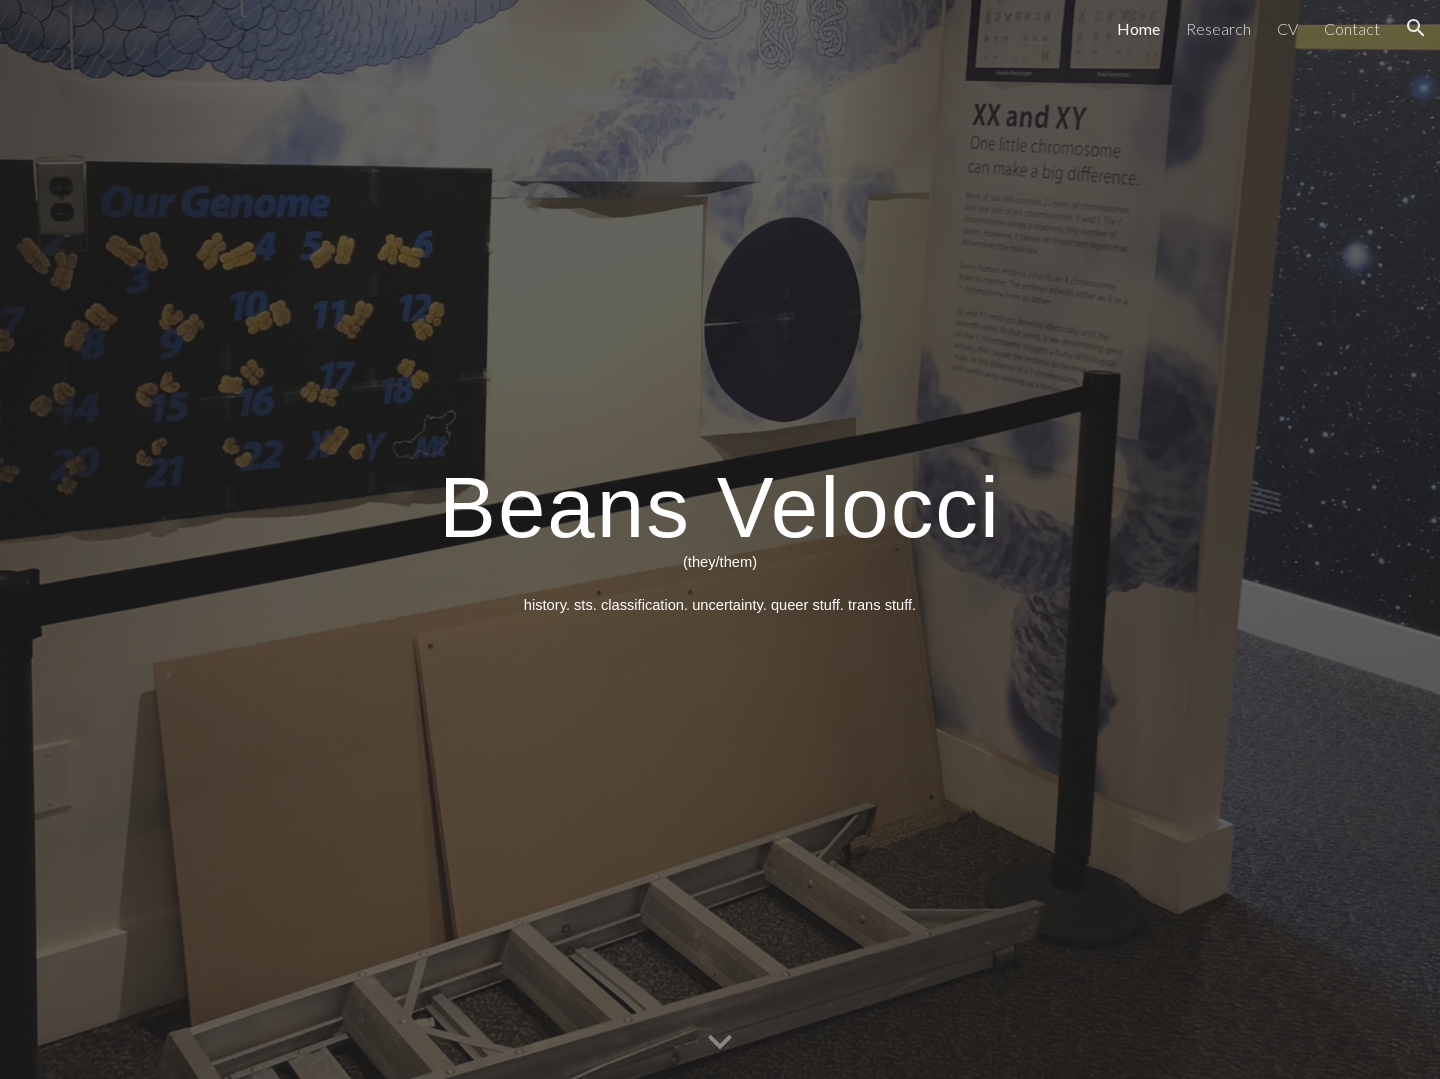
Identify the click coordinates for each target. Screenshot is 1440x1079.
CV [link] (1287, 28)
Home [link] (1138, 28)
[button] (1416, 28)
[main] (720, 539)
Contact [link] (1352, 28)
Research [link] (1218, 28)
